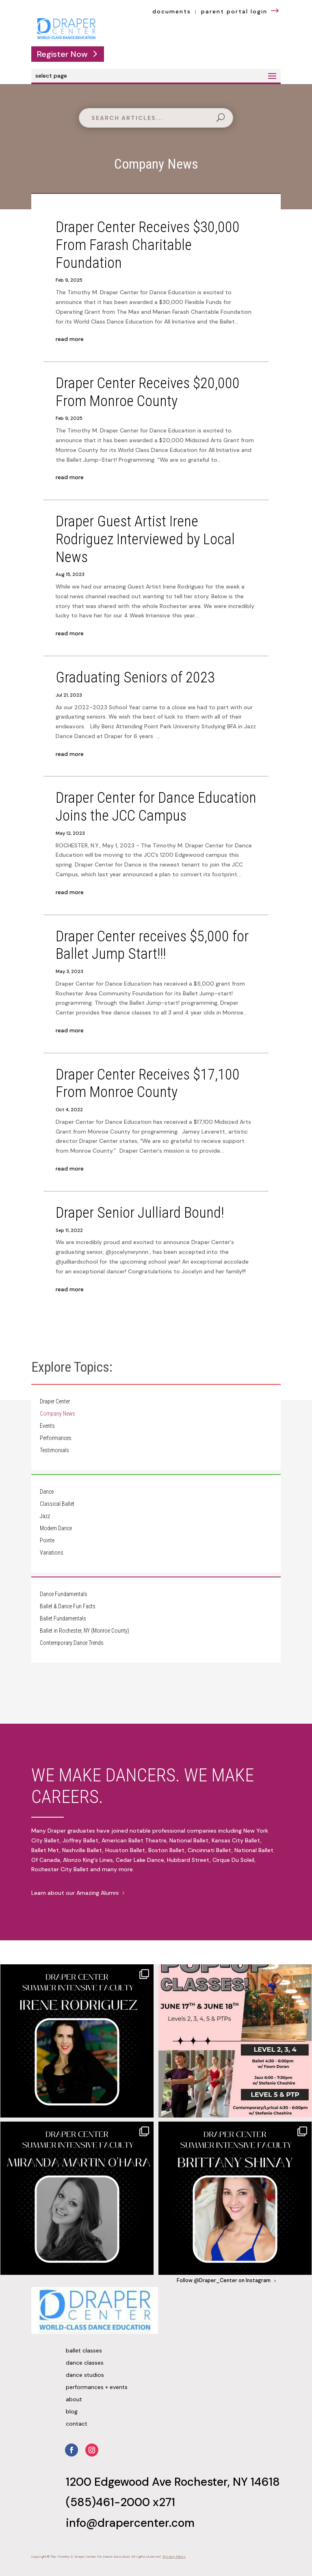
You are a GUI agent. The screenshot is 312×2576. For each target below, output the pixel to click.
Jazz (45, 1516)
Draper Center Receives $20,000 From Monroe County (148, 392)
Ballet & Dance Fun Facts (67, 1606)
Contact (76, 2424)
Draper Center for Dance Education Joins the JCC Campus (156, 806)
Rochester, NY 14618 (227, 2481)
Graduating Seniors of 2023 (135, 677)
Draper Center (55, 1402)
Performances (56, 1438)
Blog (72, 2412)
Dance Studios (85, 2375)
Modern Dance (56, 1528)
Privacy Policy (174, 2556)
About (74, 2399)
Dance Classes (85, 2363)
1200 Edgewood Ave (120, 2481)
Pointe (47, 1541)
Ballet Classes (84, 2351)
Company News (57, 1414)
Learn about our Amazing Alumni (75, 1892)
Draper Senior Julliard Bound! (140, 1212)
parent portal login (241, 11)
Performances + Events (97, 2387)
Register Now (62, 54)
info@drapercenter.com (130, 2522)
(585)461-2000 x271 (120, 2502)
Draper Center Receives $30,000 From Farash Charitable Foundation (148, 244)
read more (70, 339)
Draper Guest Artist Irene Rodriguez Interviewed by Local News (145, 539)
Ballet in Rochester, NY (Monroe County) (84, 1631)
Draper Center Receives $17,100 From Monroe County (148, 1083)
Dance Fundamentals (63, 1594)
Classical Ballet (57, 1504)
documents (171, 11)
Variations (51, 1553)
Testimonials (54, 1450)
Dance (47, 1492)
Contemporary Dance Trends (72, 1643)
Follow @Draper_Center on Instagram (224, 2280)
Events (47, 1426)
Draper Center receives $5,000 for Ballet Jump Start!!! (152, 945)
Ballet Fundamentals (63, 1619)
